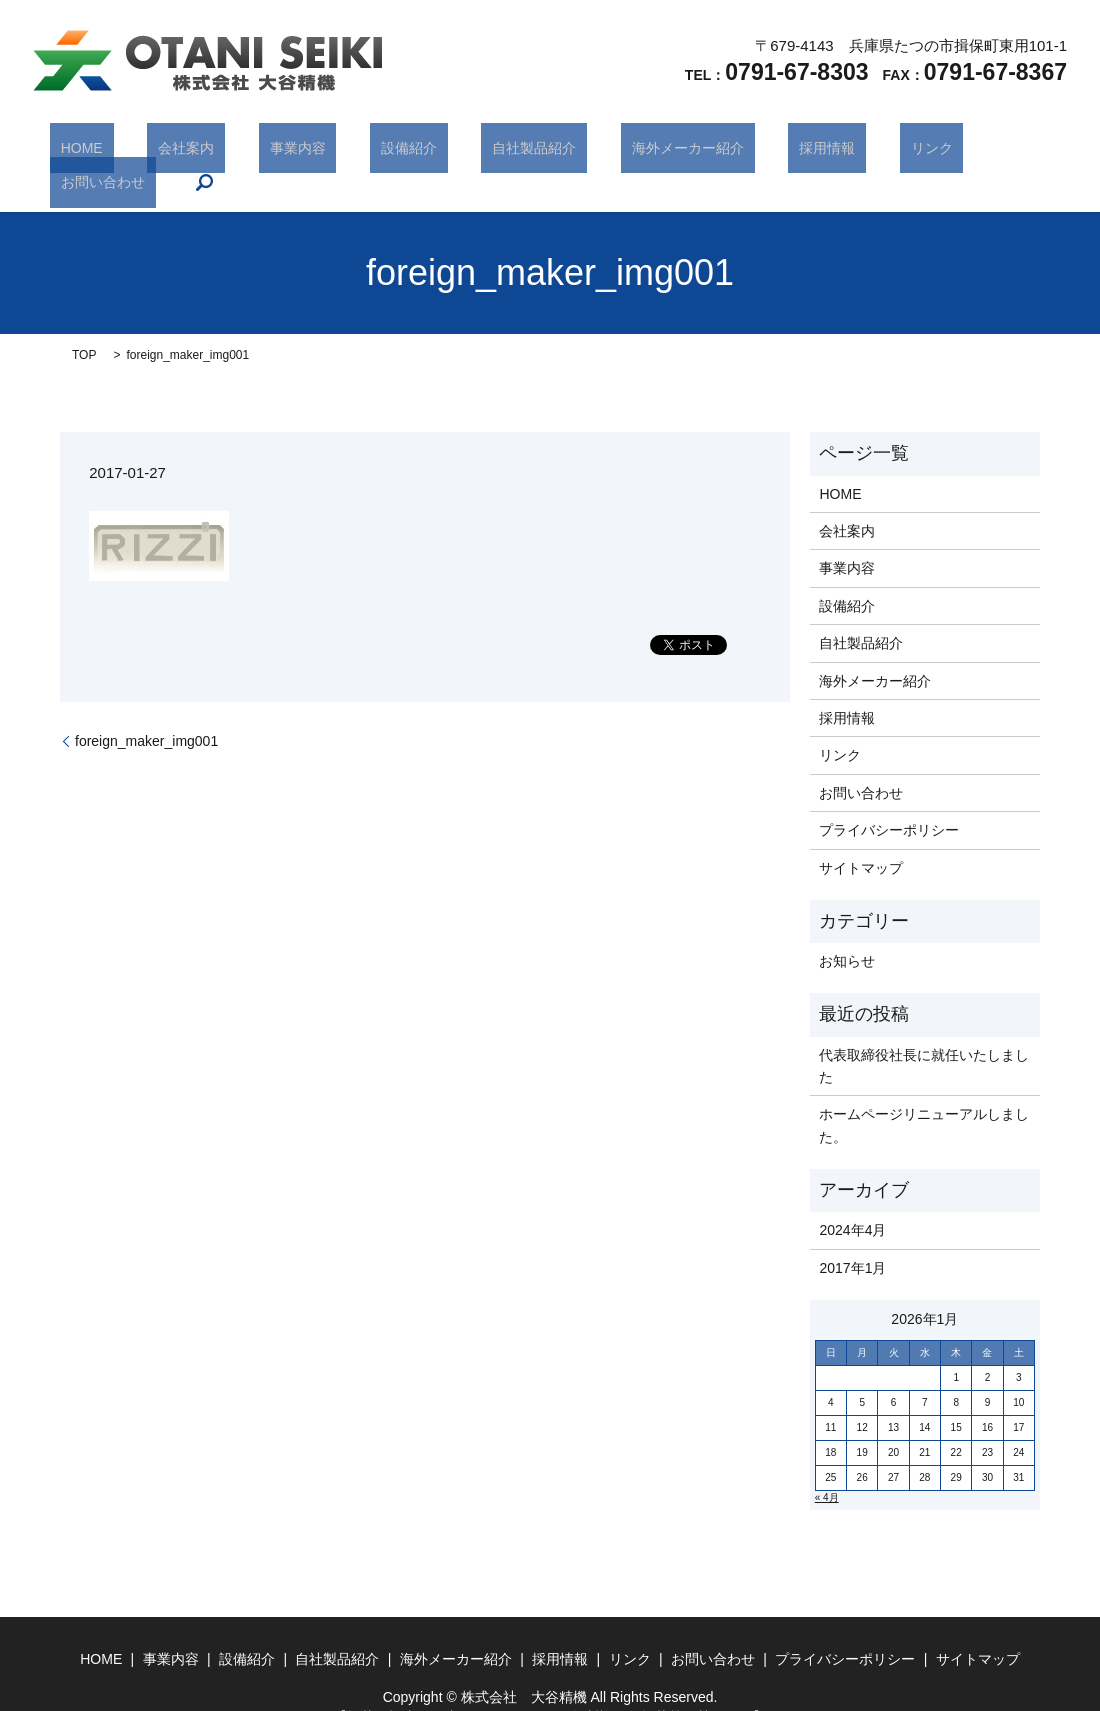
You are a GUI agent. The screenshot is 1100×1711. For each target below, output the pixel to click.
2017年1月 (852, 1237)
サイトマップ (861, 837)
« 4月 (827, 1467)
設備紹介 (373, 152)
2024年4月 (852, 1200)
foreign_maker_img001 (146, 710)
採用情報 (725, 152)
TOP (84, 325)
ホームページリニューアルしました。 (924, 1095)
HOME (111, 152)
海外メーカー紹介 (608, 152)
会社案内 (193, 152)
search (995, 152)
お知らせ (847, 931)
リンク (808, 152)
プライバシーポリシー (889, 800)
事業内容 (283, 152)
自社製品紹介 (476, 152)
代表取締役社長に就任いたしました (924, 1035)
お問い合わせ (905, 152)
